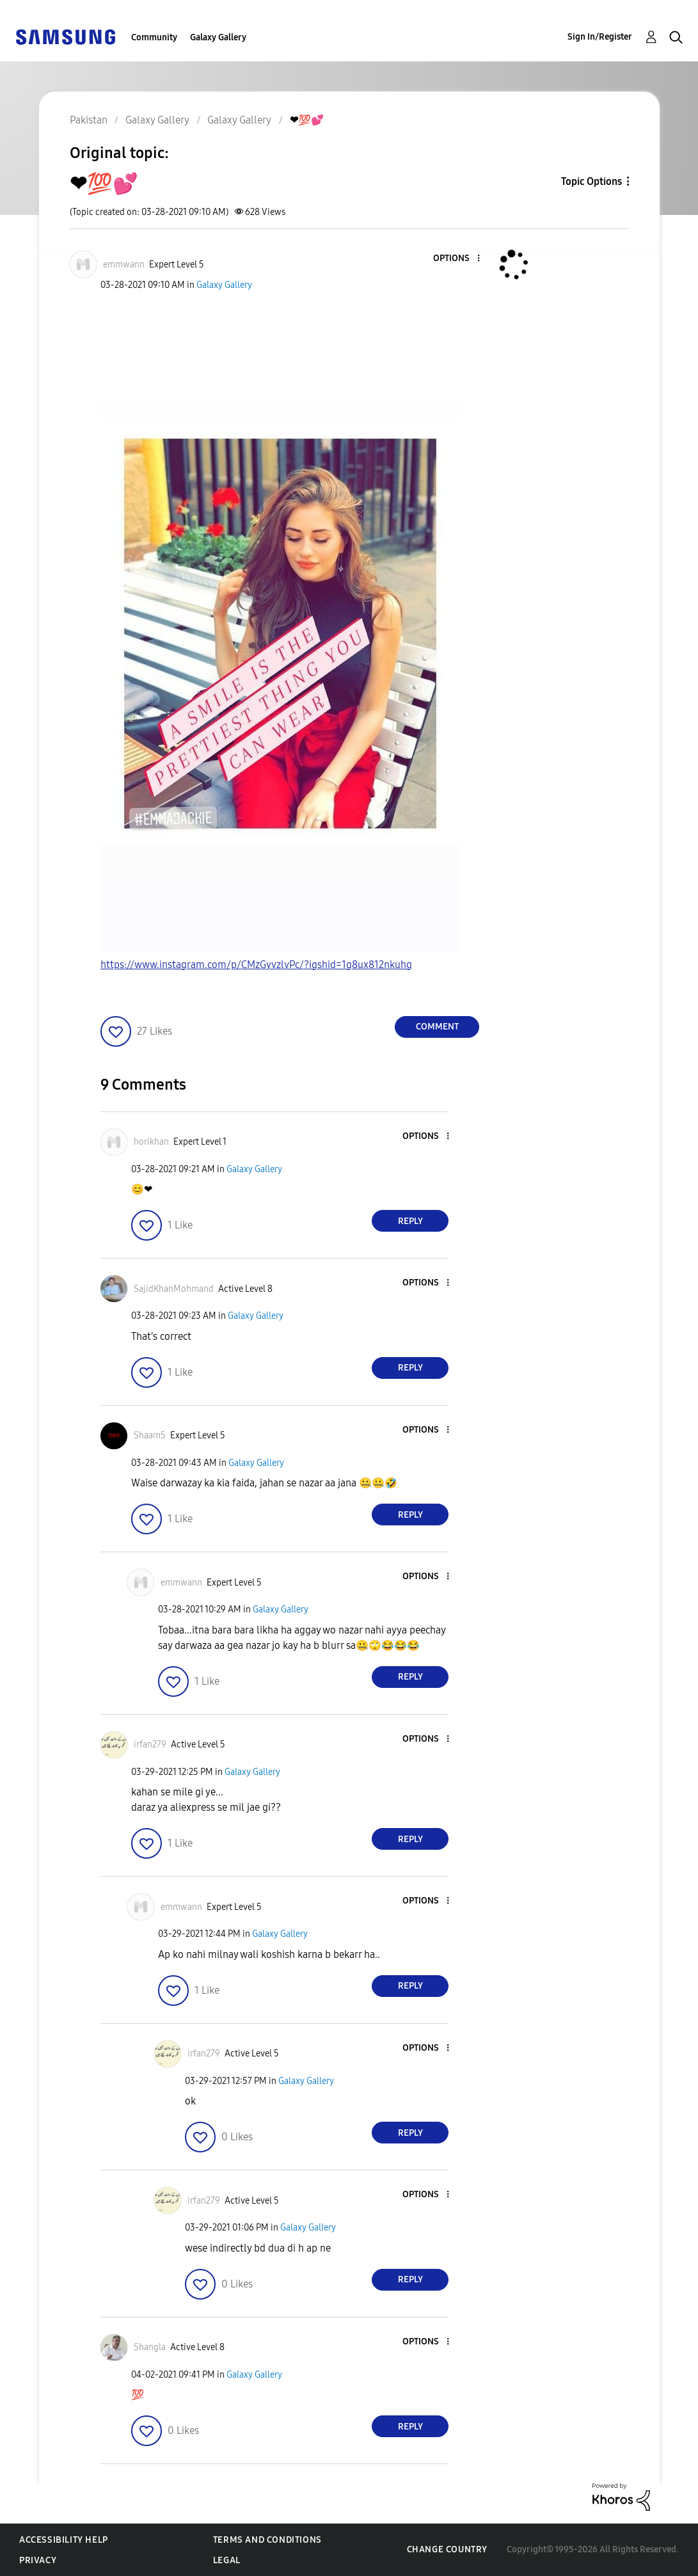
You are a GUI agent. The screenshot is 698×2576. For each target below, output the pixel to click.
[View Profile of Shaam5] (150, 1435)
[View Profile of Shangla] (150, 2347)
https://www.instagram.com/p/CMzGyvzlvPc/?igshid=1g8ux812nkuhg (256, 964)
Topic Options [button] (591, 181)
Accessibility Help (63, 2539)
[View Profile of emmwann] (124, 264)
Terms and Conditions (267, 2539)
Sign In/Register (599, 36)
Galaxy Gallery (218, 37)
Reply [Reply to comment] (410, 1221)
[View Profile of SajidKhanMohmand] (174, 1289)
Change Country (447, 2549)
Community (154, 37)
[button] (457, 259)
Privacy (37, 2560)
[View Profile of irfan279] (150, 1744)
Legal (227, 2560)
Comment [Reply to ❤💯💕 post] (437, 1026)
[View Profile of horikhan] (151, 1141)
